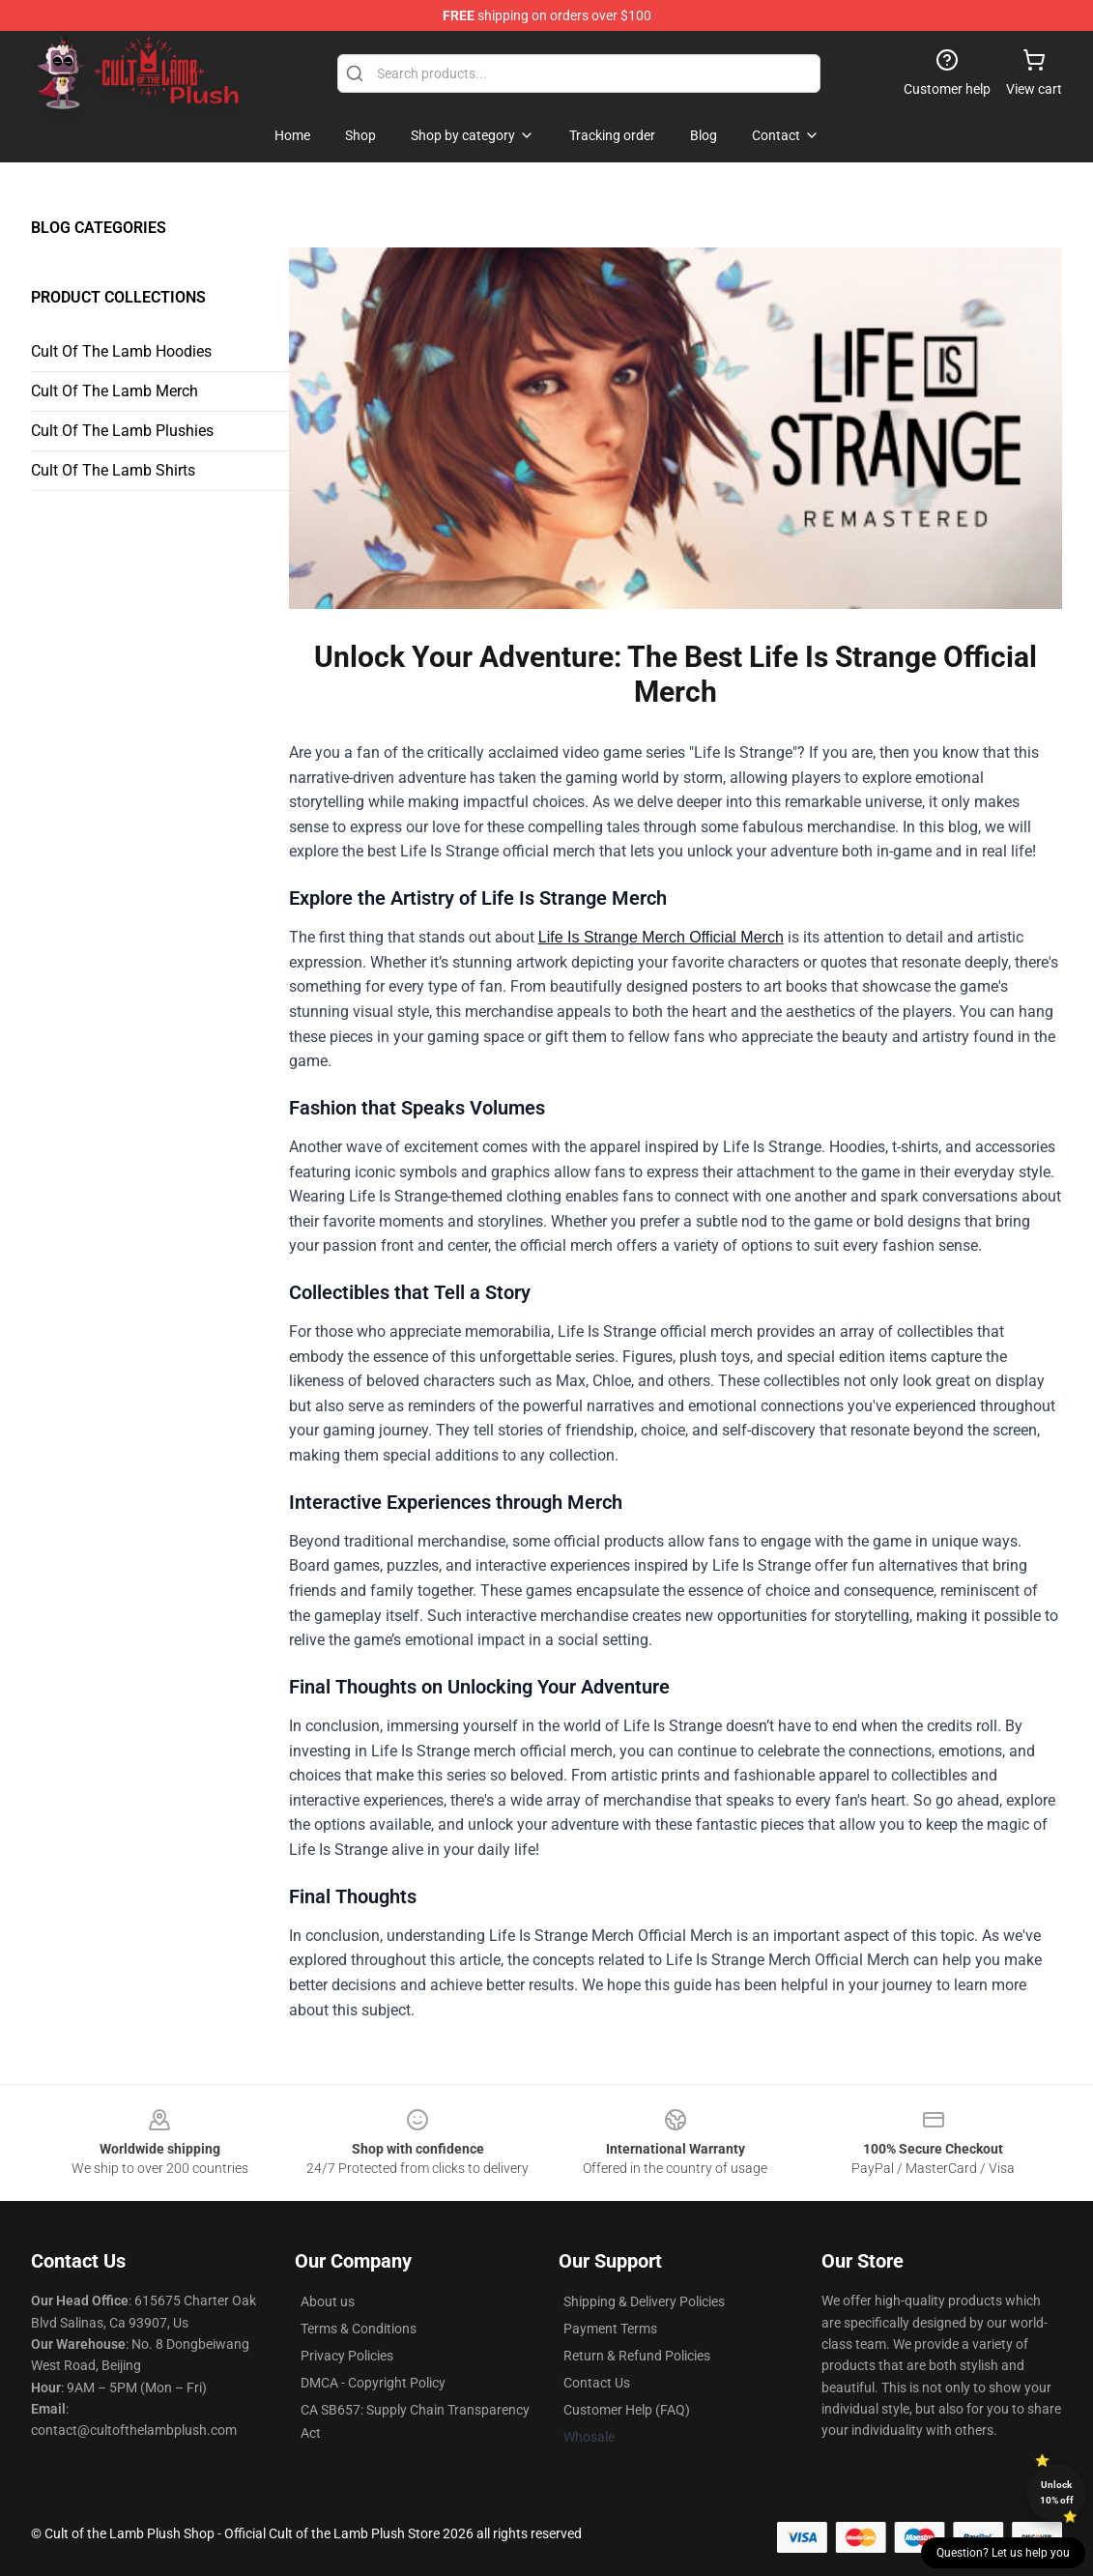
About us (328, 2301)
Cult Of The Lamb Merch (114, 391)
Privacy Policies (347, 2355)
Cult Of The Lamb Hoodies (121, 351)
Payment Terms (610, 2328)
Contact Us (596, 2382)
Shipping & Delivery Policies (644, 2301)
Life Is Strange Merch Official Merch (661, 937)
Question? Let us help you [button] (1003, 2553)
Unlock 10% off (1057, 2492)
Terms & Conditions (359, 2328)
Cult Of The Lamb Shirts (113, 470)
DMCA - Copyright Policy (373, 2382)
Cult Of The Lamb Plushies (122, 430)
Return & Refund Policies (636, 2355)
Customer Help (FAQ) (626, 2409)
